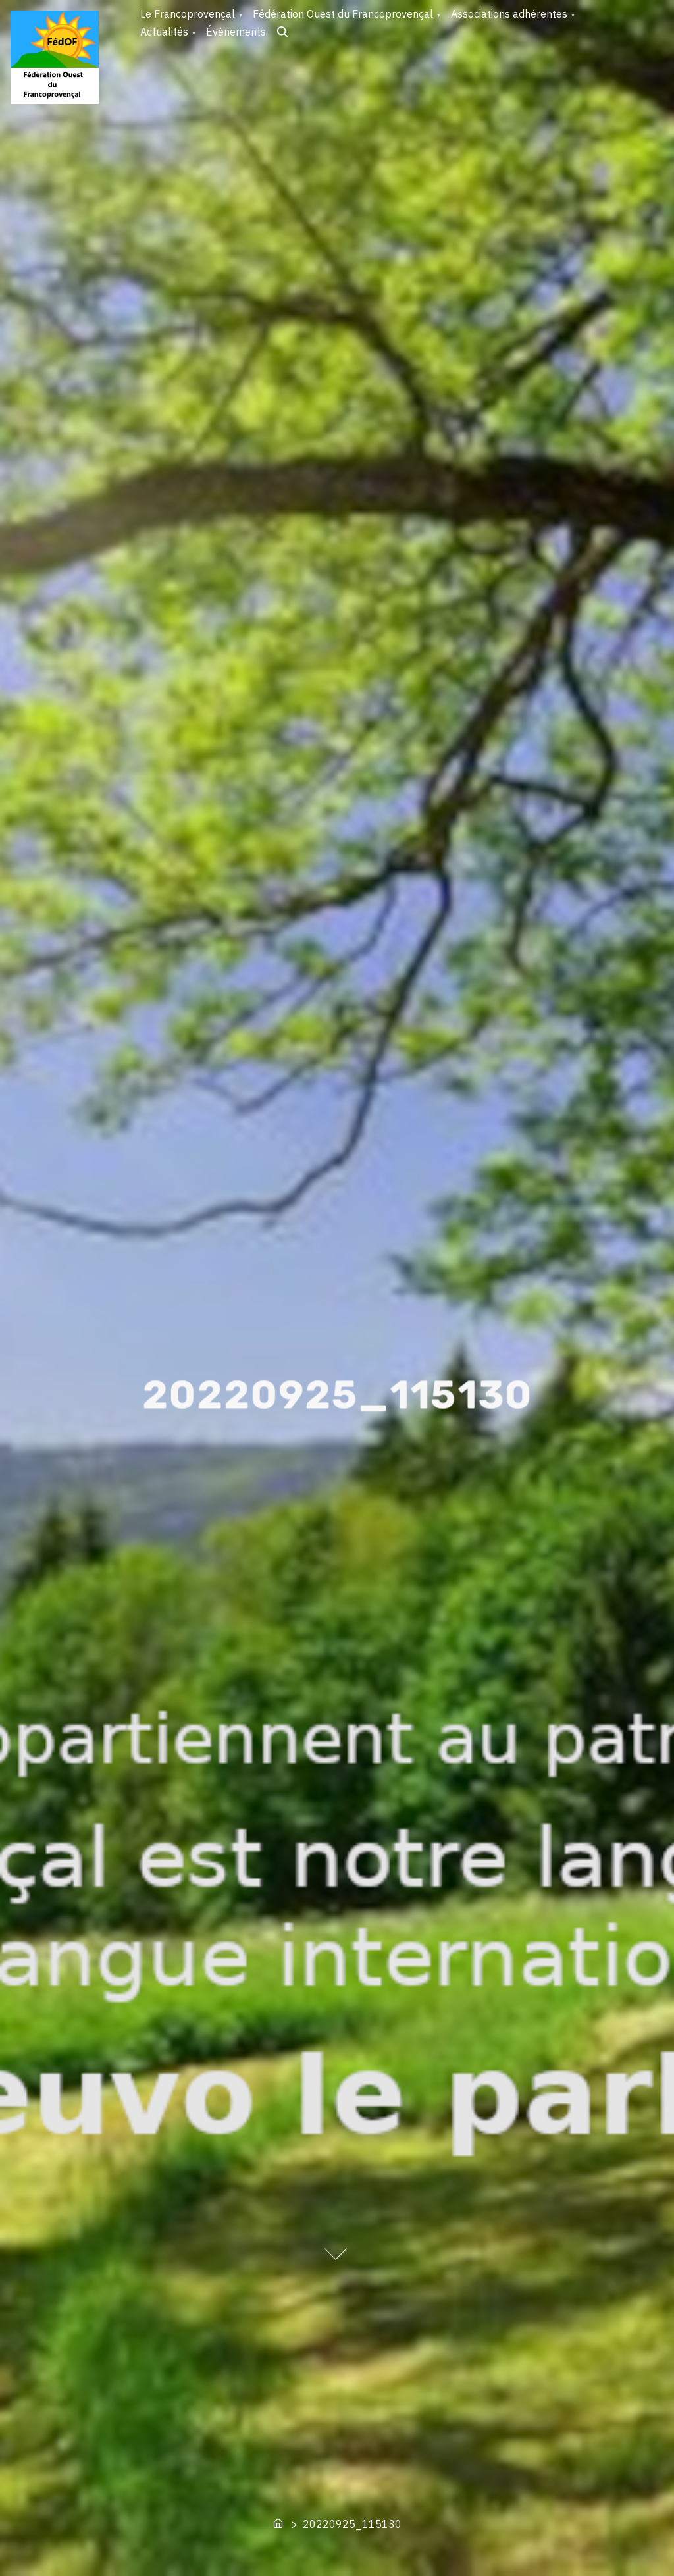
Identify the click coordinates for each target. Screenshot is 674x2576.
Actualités (164, 31)
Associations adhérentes (509, 13)
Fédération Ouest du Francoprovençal (343, 13)
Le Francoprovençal (187, 13)
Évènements (236, 31)
